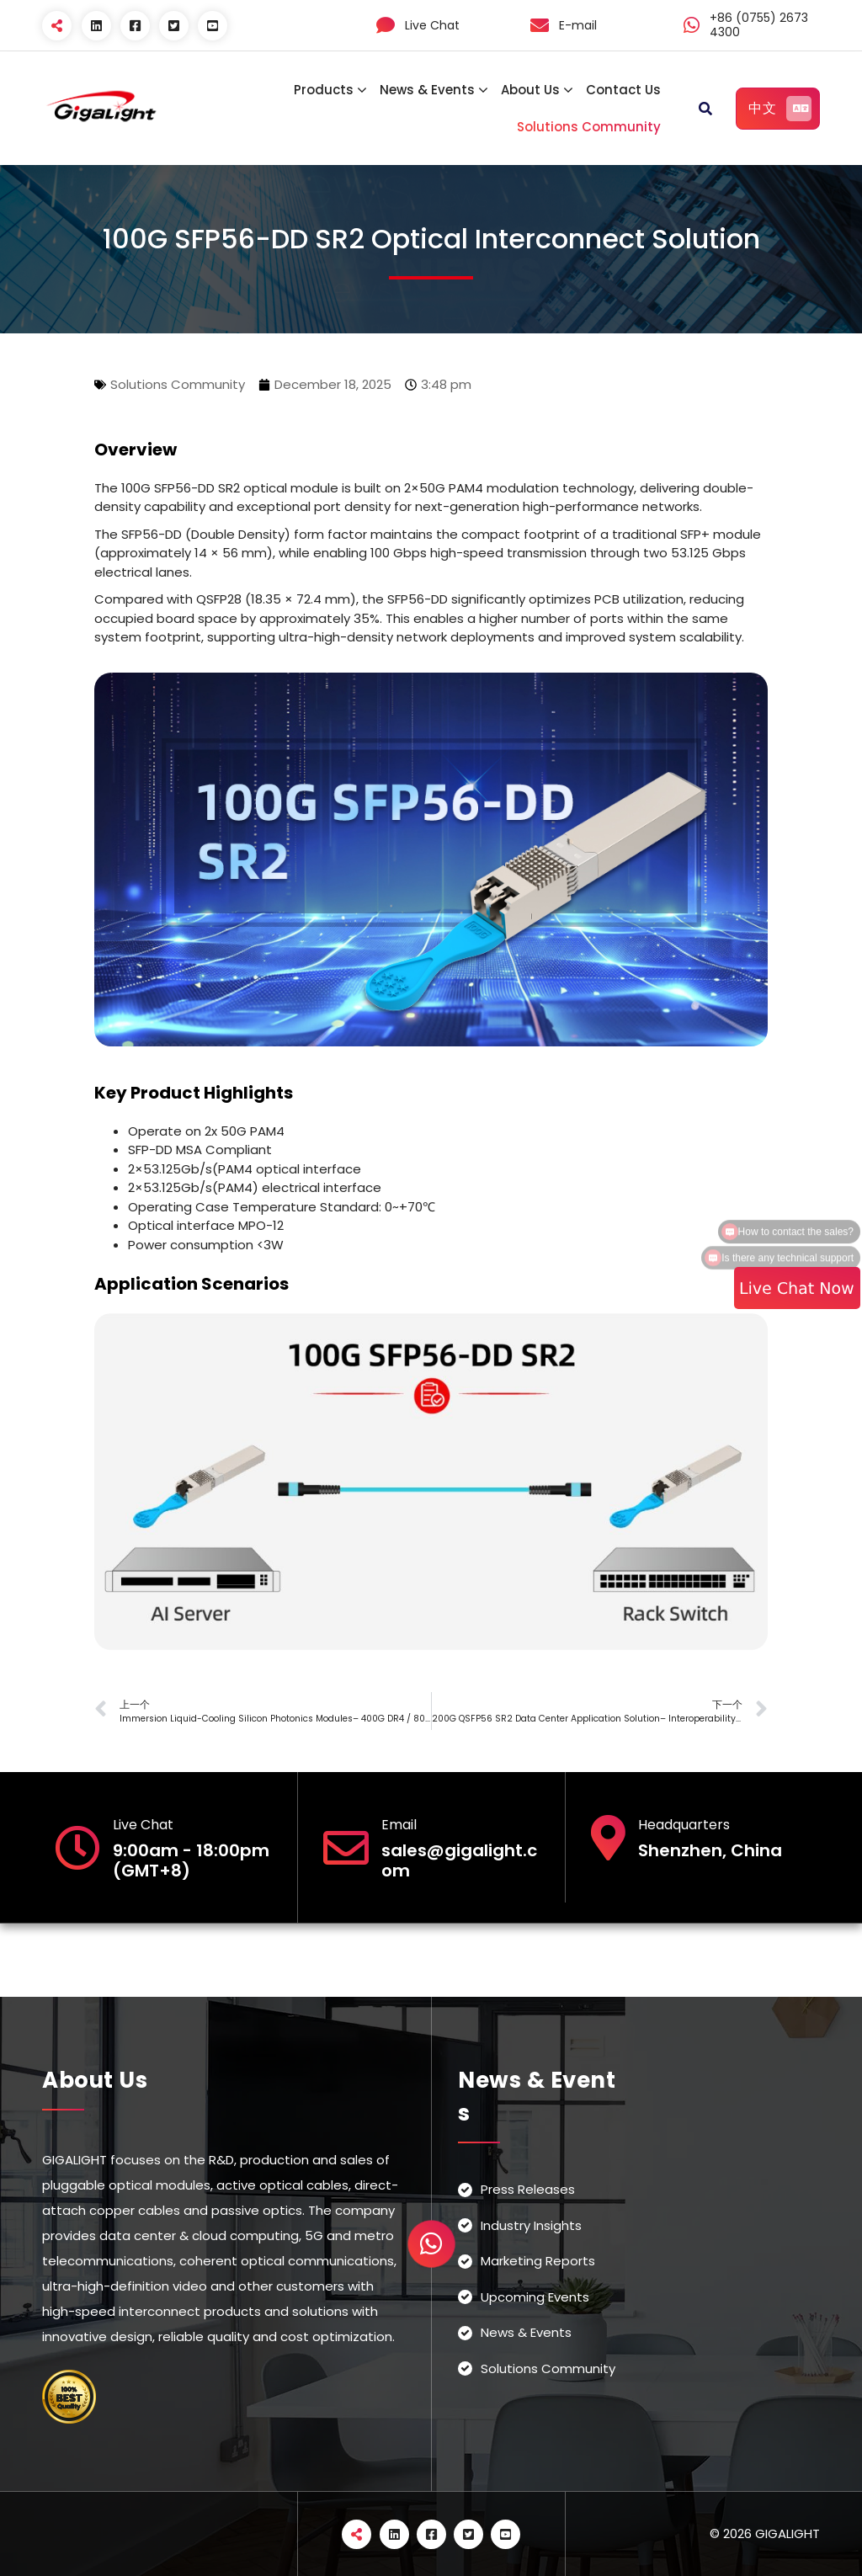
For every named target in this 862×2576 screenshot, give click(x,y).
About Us (530, 89)
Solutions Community (589, 127)
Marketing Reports (538, 2261)
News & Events (427, 89)
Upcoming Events (535, 2297)
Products (324, 89)
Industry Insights (531, 2225)
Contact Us (623, 89)
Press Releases (528, 2189)
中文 (779, 108)
